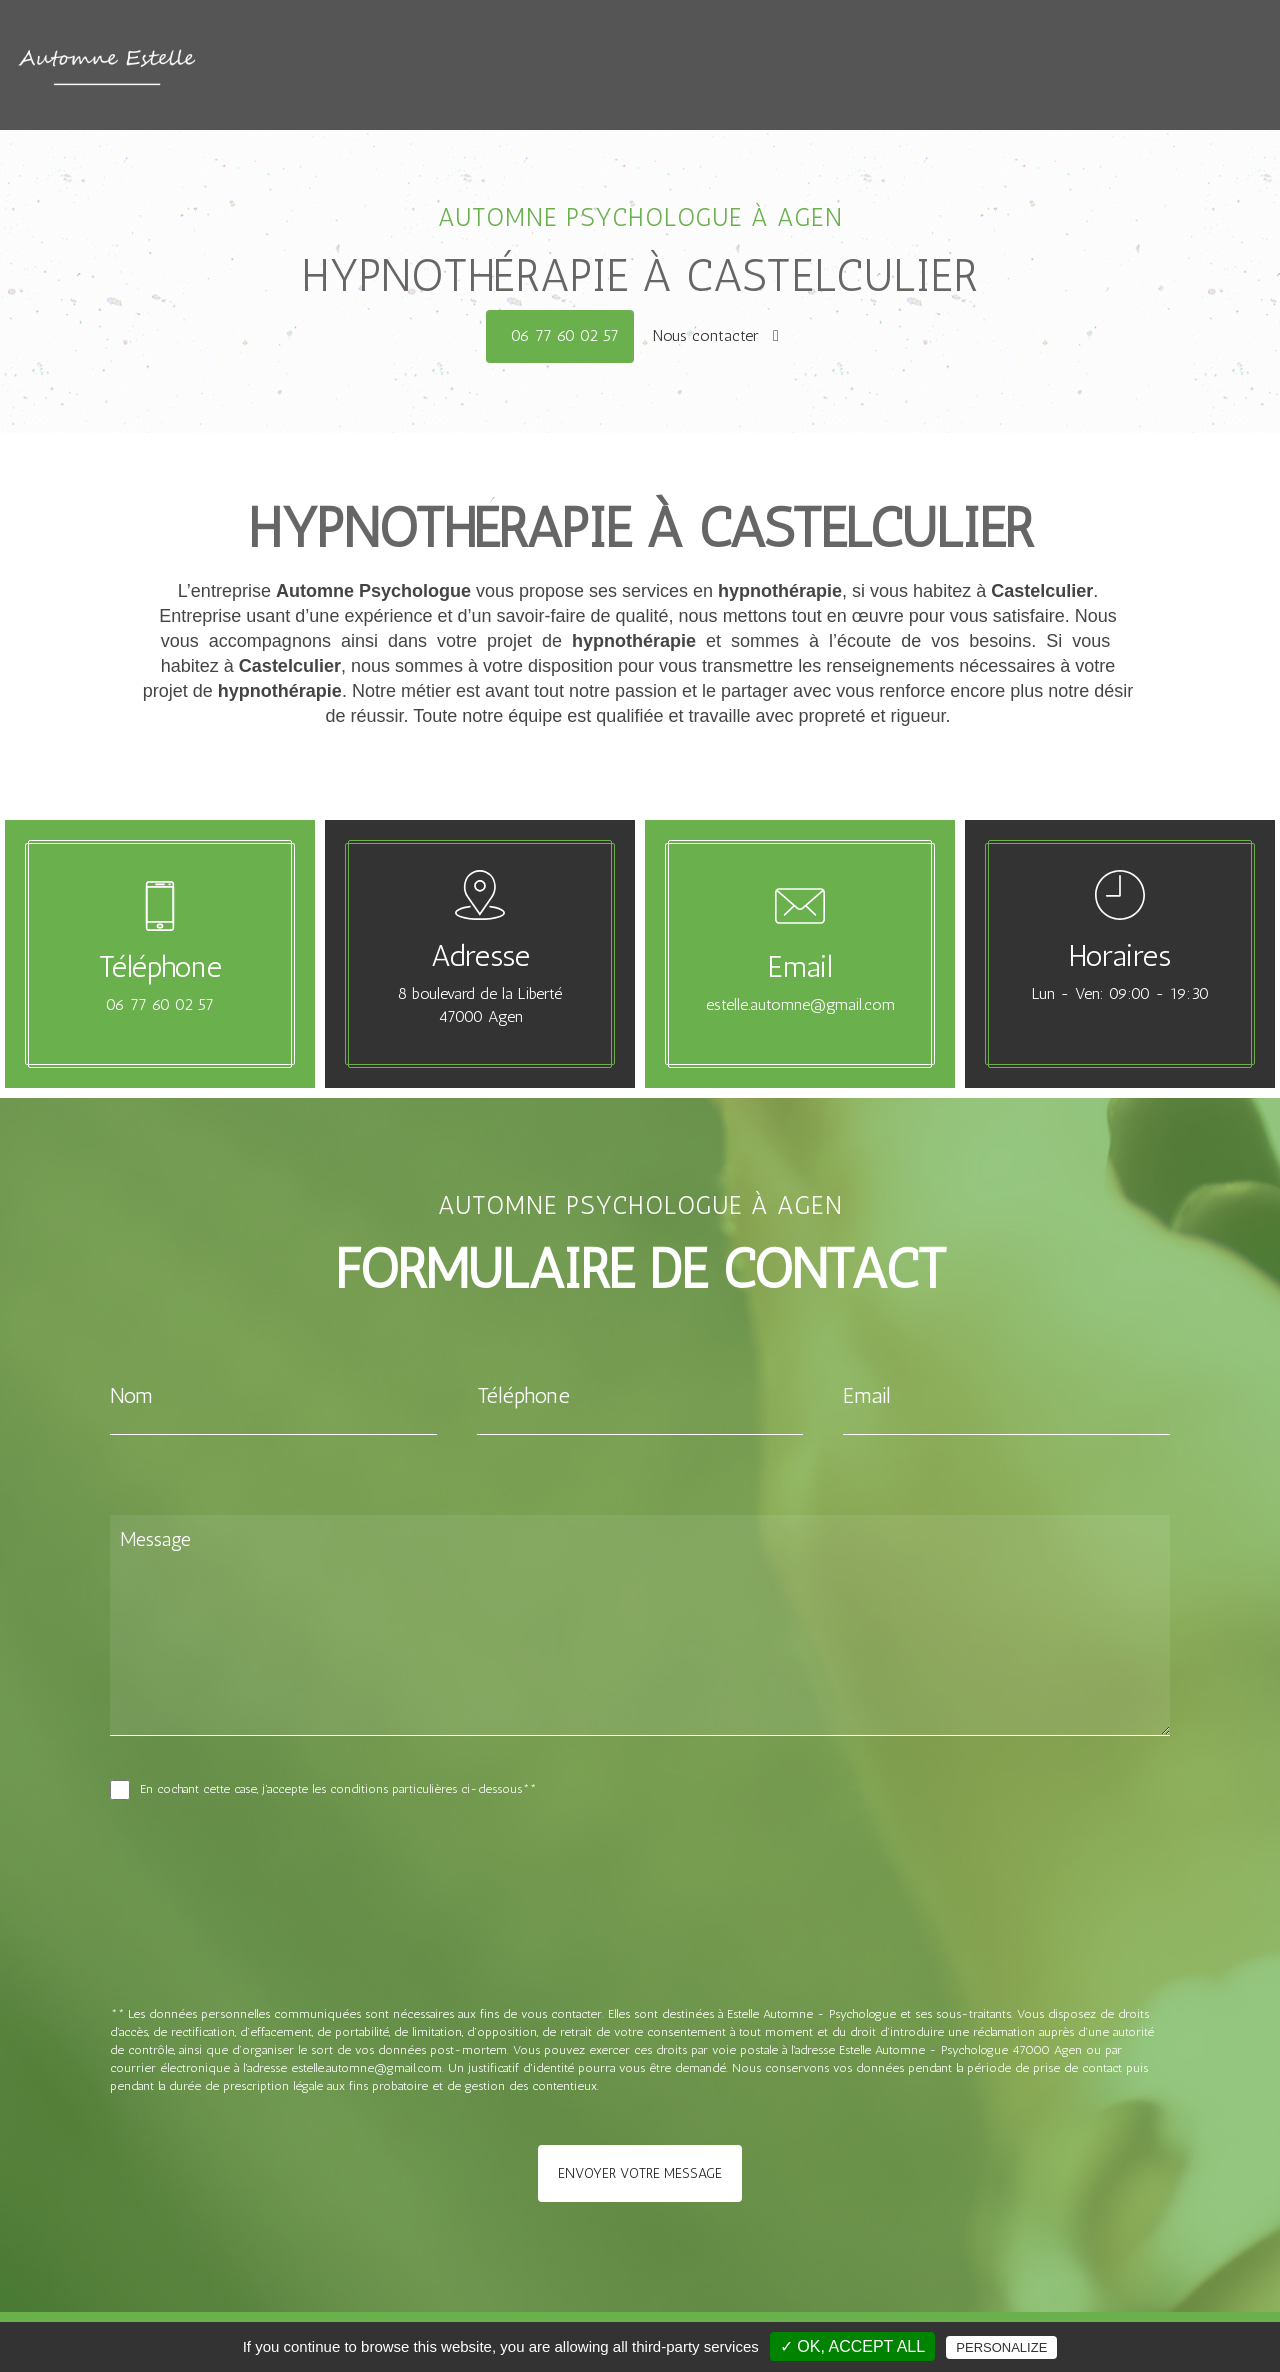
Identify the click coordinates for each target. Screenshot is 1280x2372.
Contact (798, 71)
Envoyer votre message (640, 2173)
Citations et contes (1110, 51)
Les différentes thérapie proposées (874, 51)
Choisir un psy (692, 71)
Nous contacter (716, 335)
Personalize (1001, 2347)
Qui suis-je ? (664, 51)
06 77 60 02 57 (565, 335)
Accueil (309, 51)
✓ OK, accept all (852, 2346)
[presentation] (322, 1946)
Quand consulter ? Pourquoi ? (475, 51)
